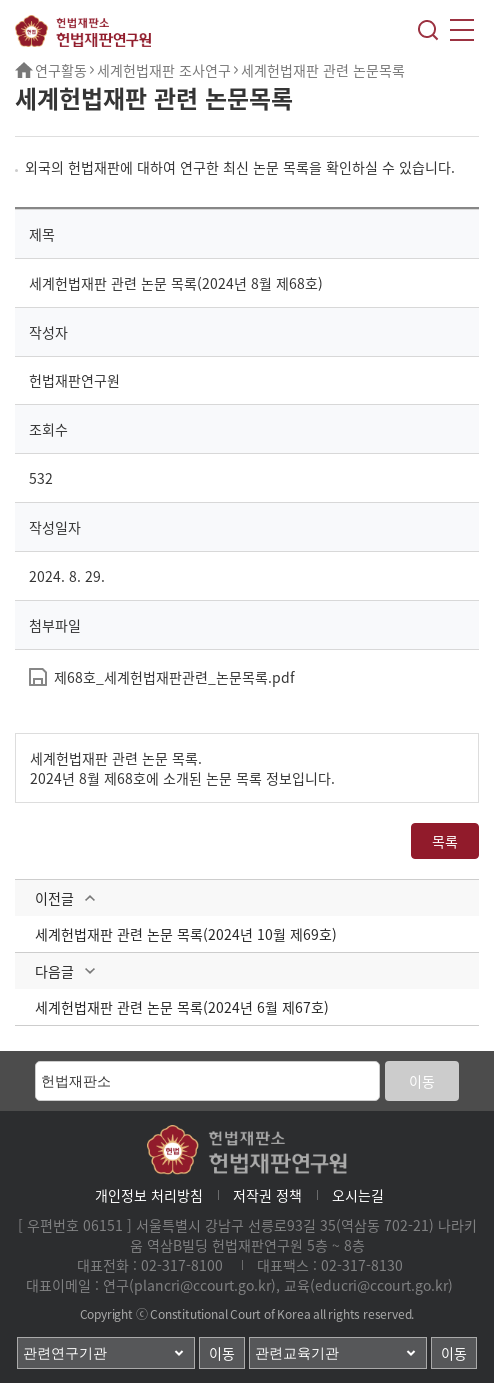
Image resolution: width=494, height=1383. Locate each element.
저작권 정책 (267, 1195)
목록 (445, 841)
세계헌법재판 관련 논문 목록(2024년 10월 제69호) (186, 934)
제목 (42, 234)
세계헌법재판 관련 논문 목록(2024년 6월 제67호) (182, 1007)
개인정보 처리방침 (149, 1195)
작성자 (48, 332)
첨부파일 (55, 625)
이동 (422, 1081)
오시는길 (358, 1195)
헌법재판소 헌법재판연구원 (83, 31)
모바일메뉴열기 (462, 30)
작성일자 (55, 527)
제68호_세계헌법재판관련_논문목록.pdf (174, 677)
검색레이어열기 (428, 30)
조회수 (48, 429)
